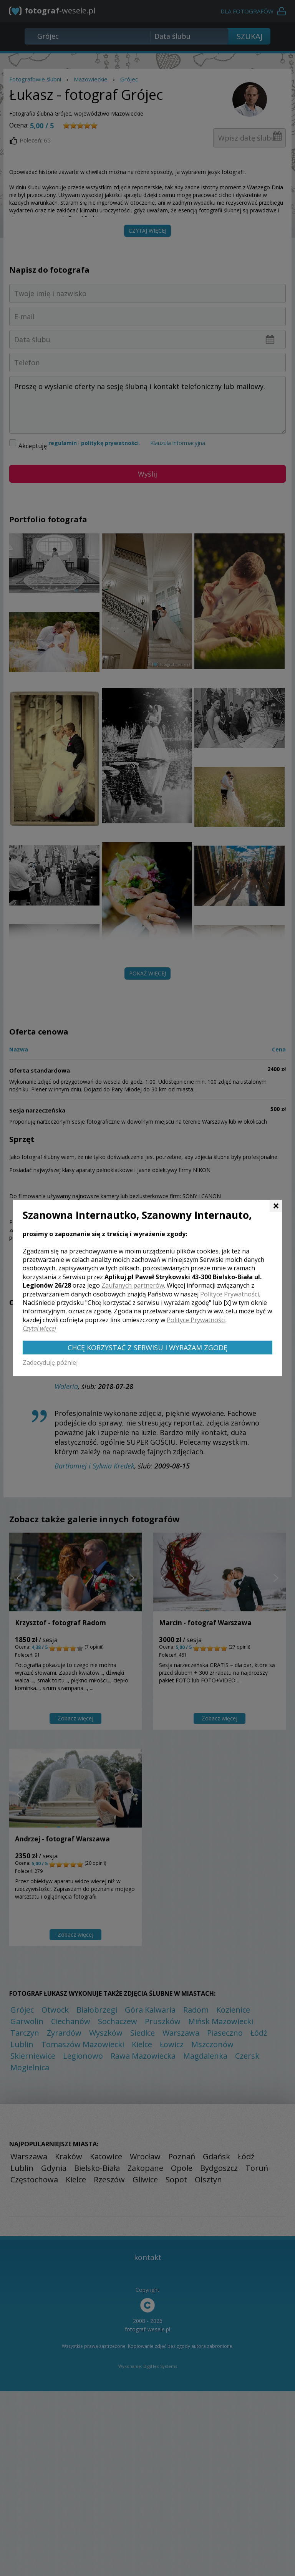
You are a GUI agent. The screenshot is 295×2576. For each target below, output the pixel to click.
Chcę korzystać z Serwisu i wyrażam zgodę (147, 1347)
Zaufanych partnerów (132, 1285)
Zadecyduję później (50, 1362)
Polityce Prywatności (229, 1294)
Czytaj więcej (39, 1328)
